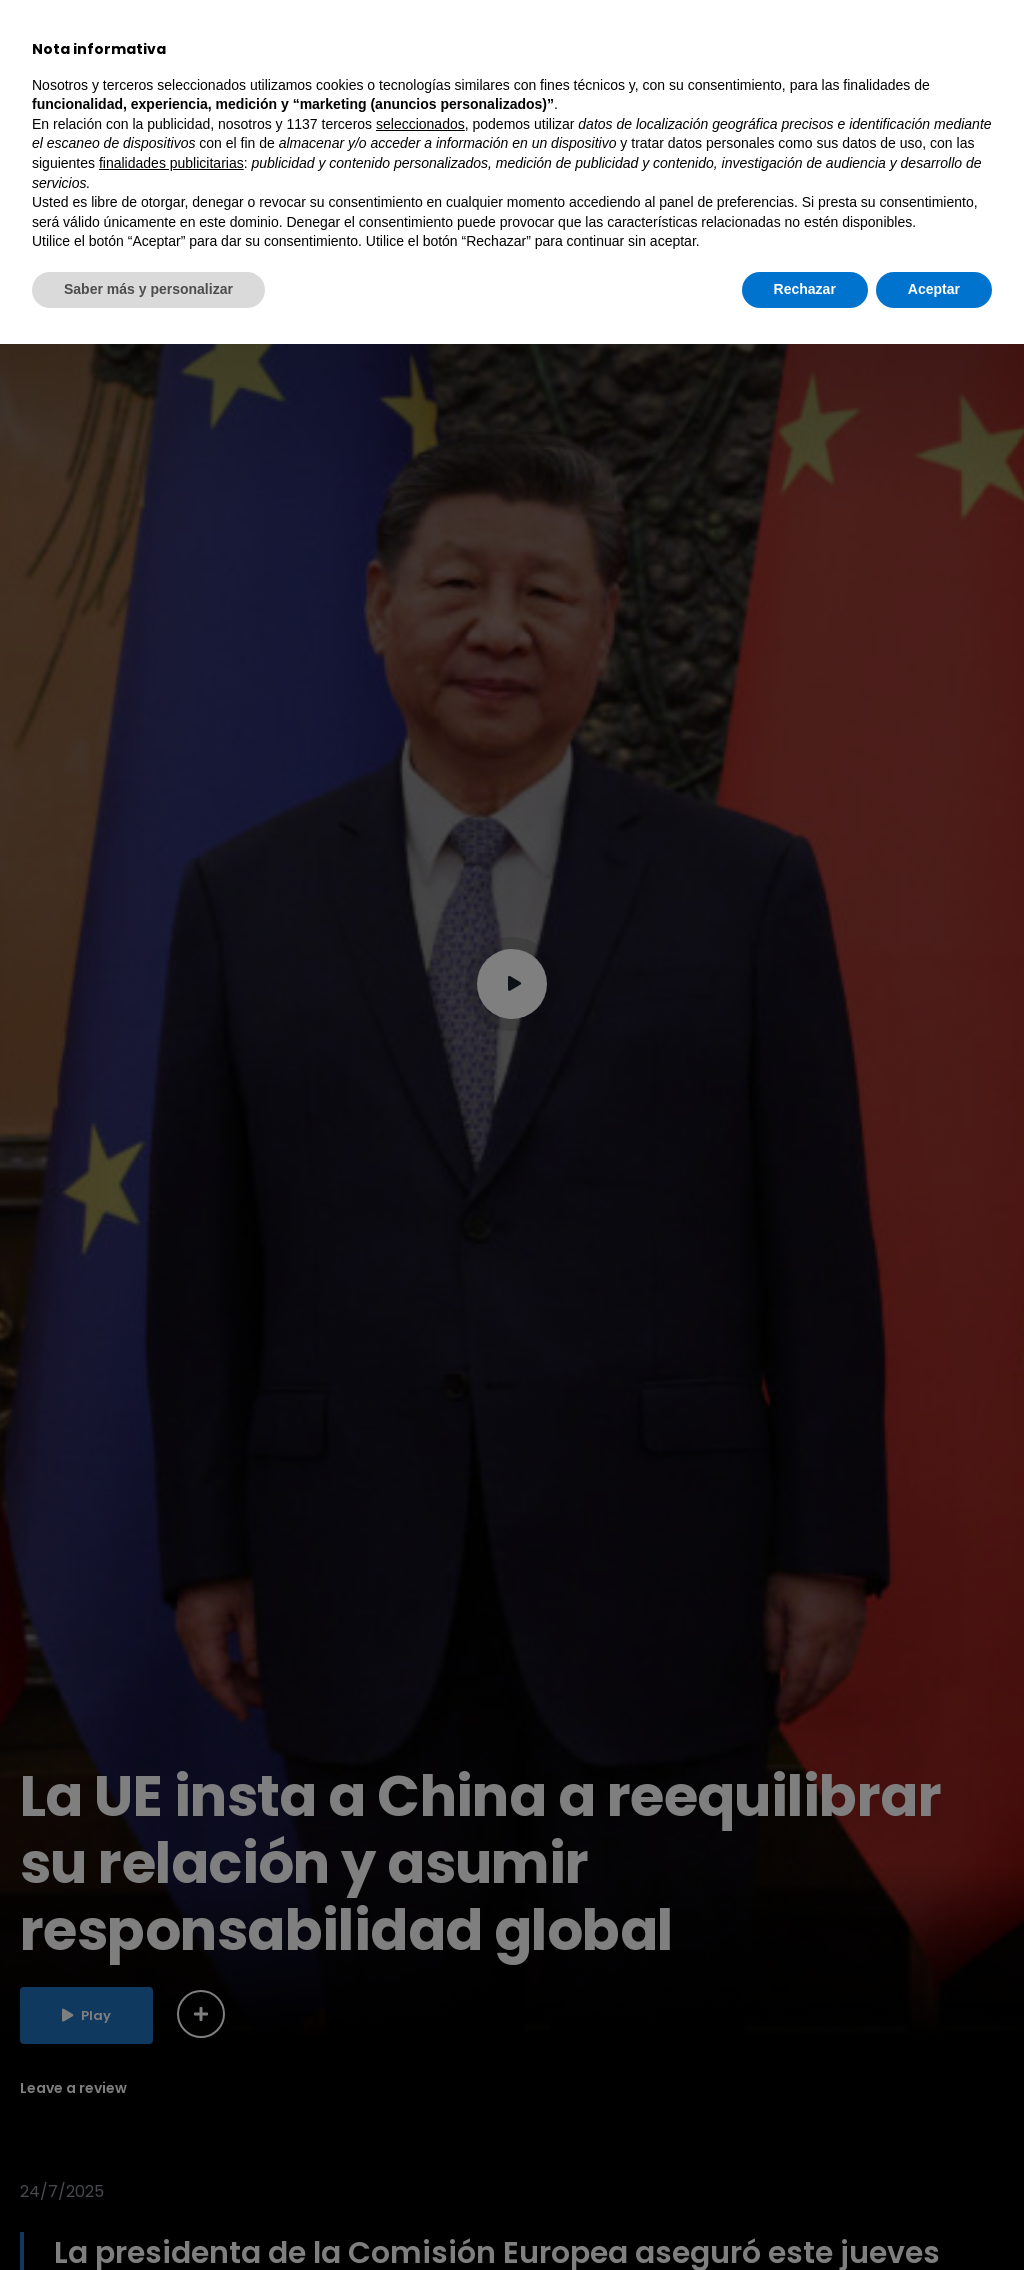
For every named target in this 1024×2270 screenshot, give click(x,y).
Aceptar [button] (934, 2215)
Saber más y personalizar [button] (148, 2215)
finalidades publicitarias (171, 2089)
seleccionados (420, 2050)
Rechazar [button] (805, 2215)
